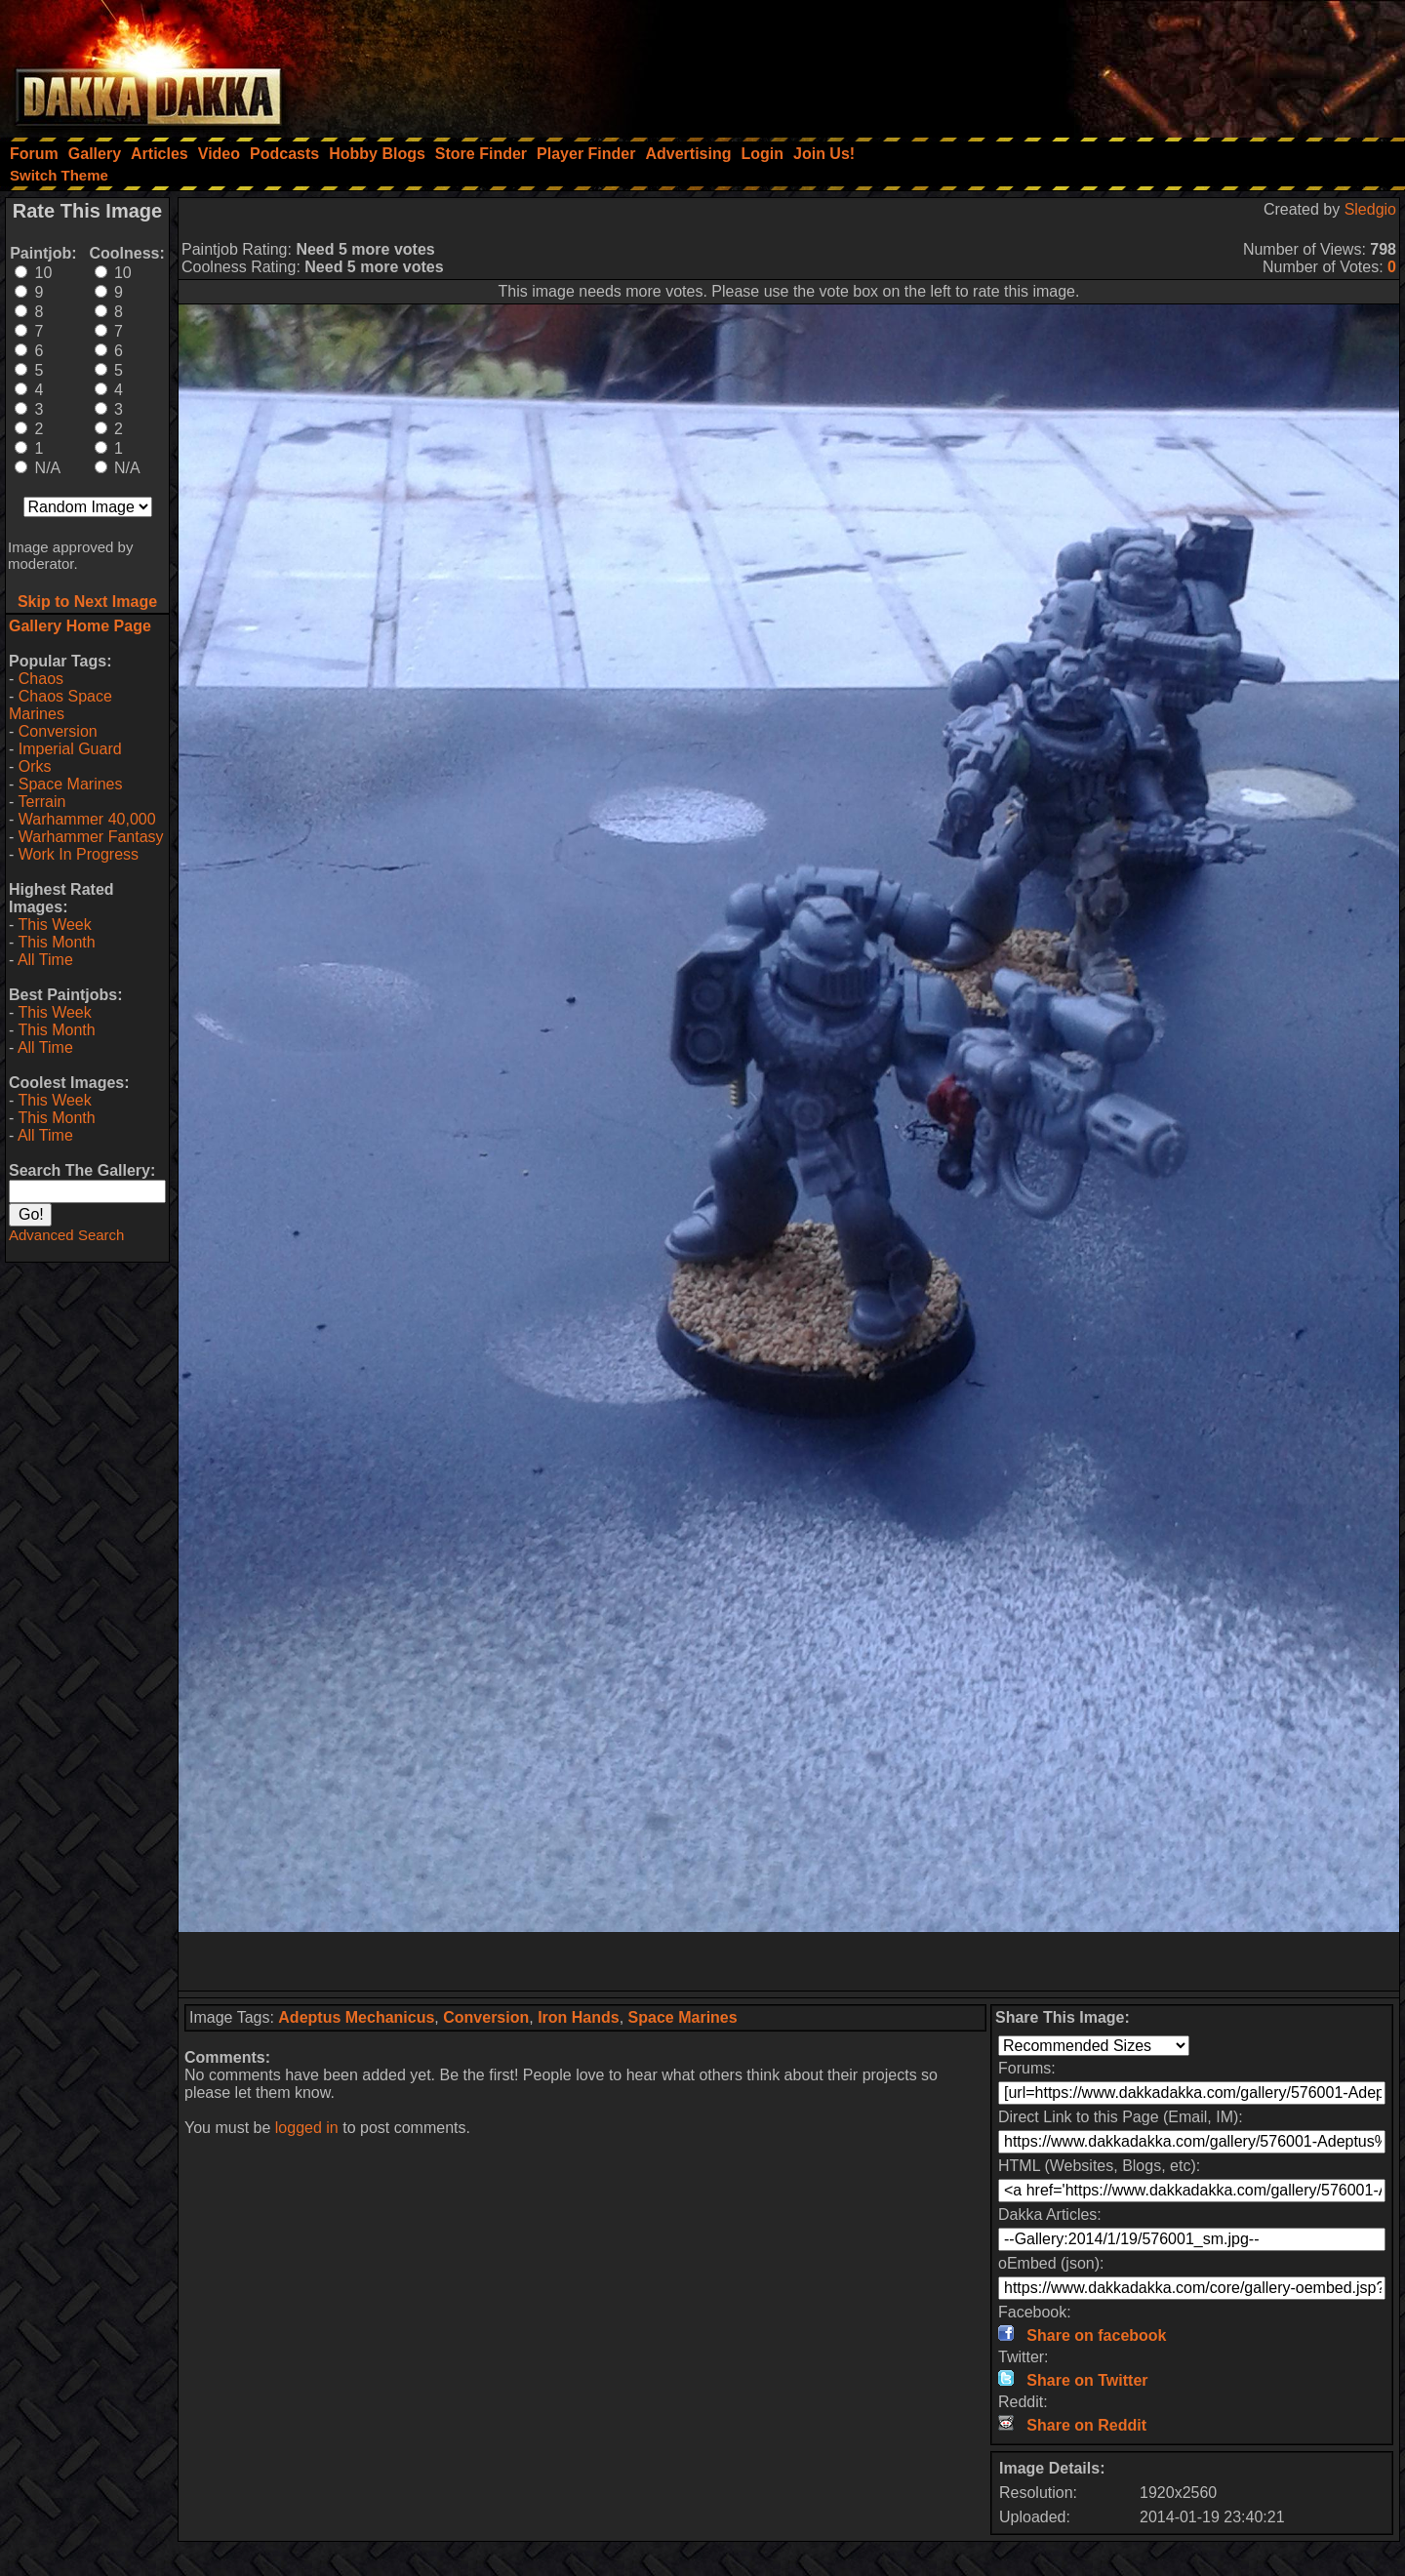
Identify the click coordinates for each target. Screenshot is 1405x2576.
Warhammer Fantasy (91, 836)
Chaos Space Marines (60, 705)
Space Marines (71, 784)
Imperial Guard (70, 749)
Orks (35, 766)
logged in (307, 2127)
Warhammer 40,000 (87, 819)
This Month (56, 942)
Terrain (41, 801)
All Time (45, 959)
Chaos (41, 678)
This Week (54, 924)
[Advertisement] (1142, 63)
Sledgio (1370, 209)
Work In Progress (79, 854)
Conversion (58, 731)
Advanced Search (66, 1235)
